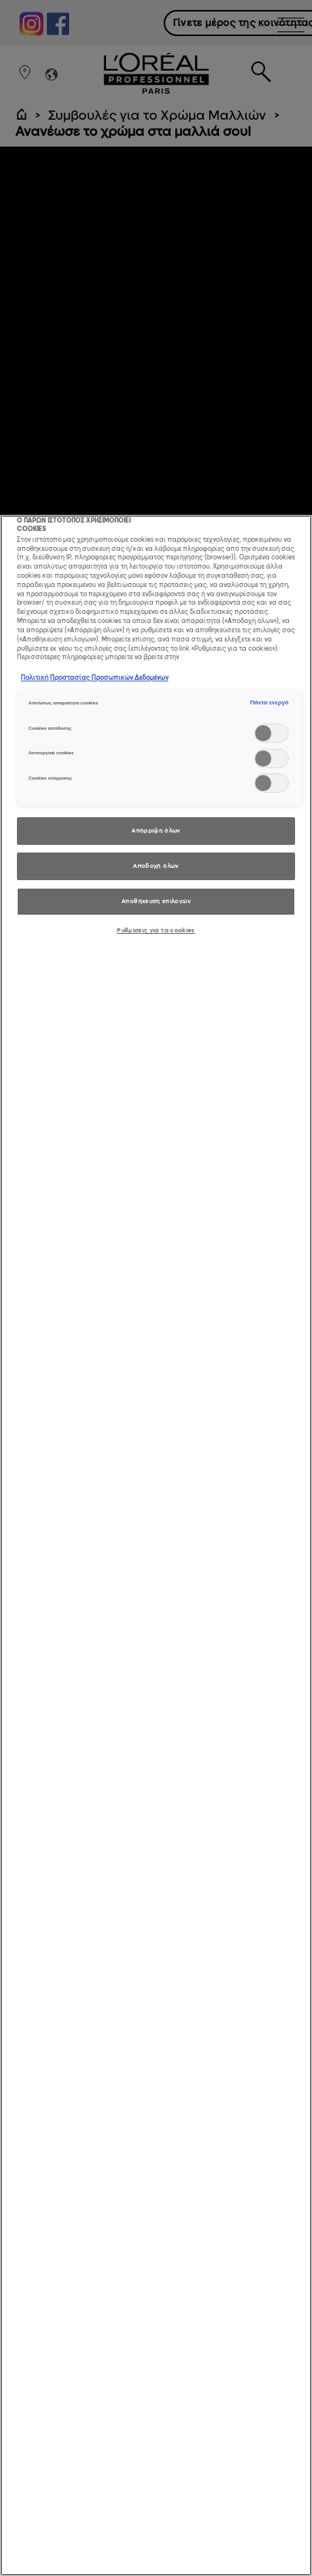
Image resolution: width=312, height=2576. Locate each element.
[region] (156, 1545)
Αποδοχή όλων (155, 866)
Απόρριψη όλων (156, 830)
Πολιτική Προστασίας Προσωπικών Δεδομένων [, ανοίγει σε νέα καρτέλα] (94, 677)
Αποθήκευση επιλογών (156, 901)
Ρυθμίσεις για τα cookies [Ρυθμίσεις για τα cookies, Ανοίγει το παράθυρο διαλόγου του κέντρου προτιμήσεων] (156, 930)
